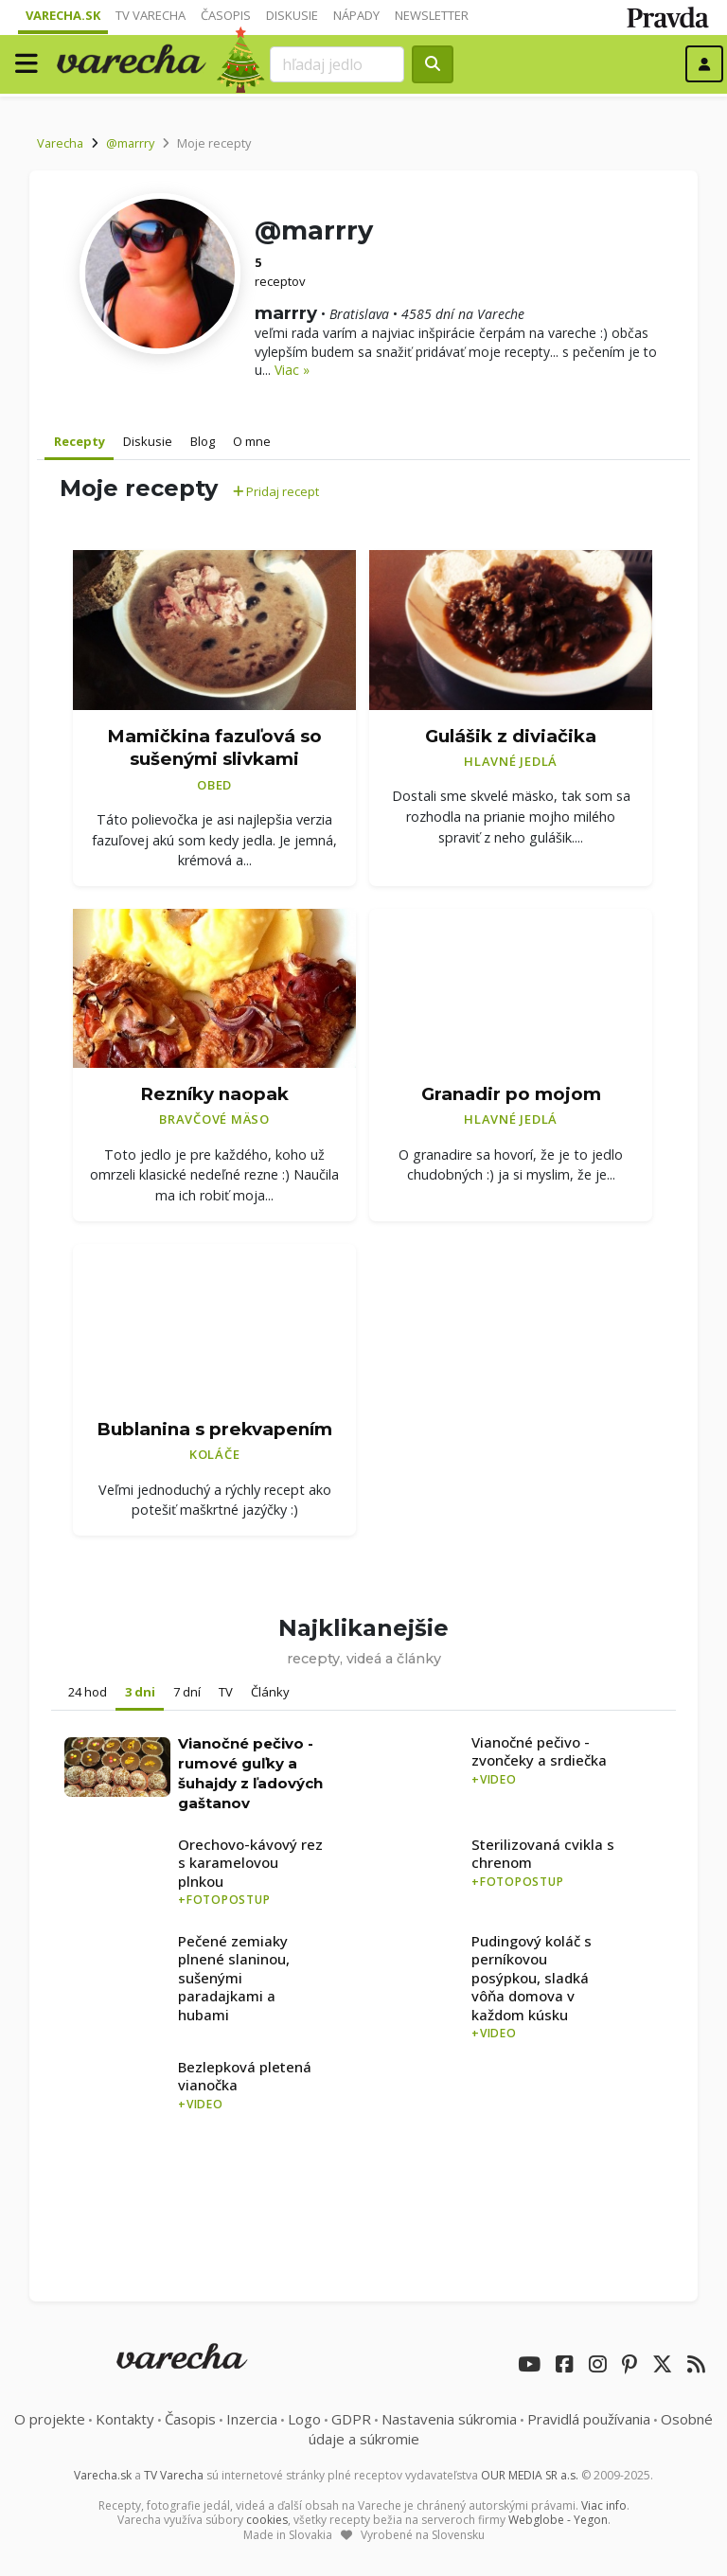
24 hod (87, 1691)
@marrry (130, 142)
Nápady (356, 15)
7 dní (187, 1691)
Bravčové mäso (214, 1119)
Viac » (292, 370)
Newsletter (432, 15)
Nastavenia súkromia (449, 2418)
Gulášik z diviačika (510, 736)
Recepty (79, 441)
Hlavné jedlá (511, 761)
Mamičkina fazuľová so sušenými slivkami (214, 748)
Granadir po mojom (511, 1094)
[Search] (337, 64)
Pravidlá (588, 2418)
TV (226, 1691)
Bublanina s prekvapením (214, 1429)
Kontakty (125, 2418)
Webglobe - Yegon (558, 2520)
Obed (214, 784)
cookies (267, 2520)
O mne (252, 441)
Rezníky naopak (214, 1094)
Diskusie (292, 15)
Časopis (226, 15)
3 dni (140, 1691)
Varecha (60, 142)
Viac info (604, 2505)
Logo (304, 2418)
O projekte (49, 2418)
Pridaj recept (276, 491)
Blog (202, 441)
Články (270, 1691)
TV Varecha (150, 15)
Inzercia (251, 2418)
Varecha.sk (63, 15)
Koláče (214, 1454)
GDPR (351, 2418)
